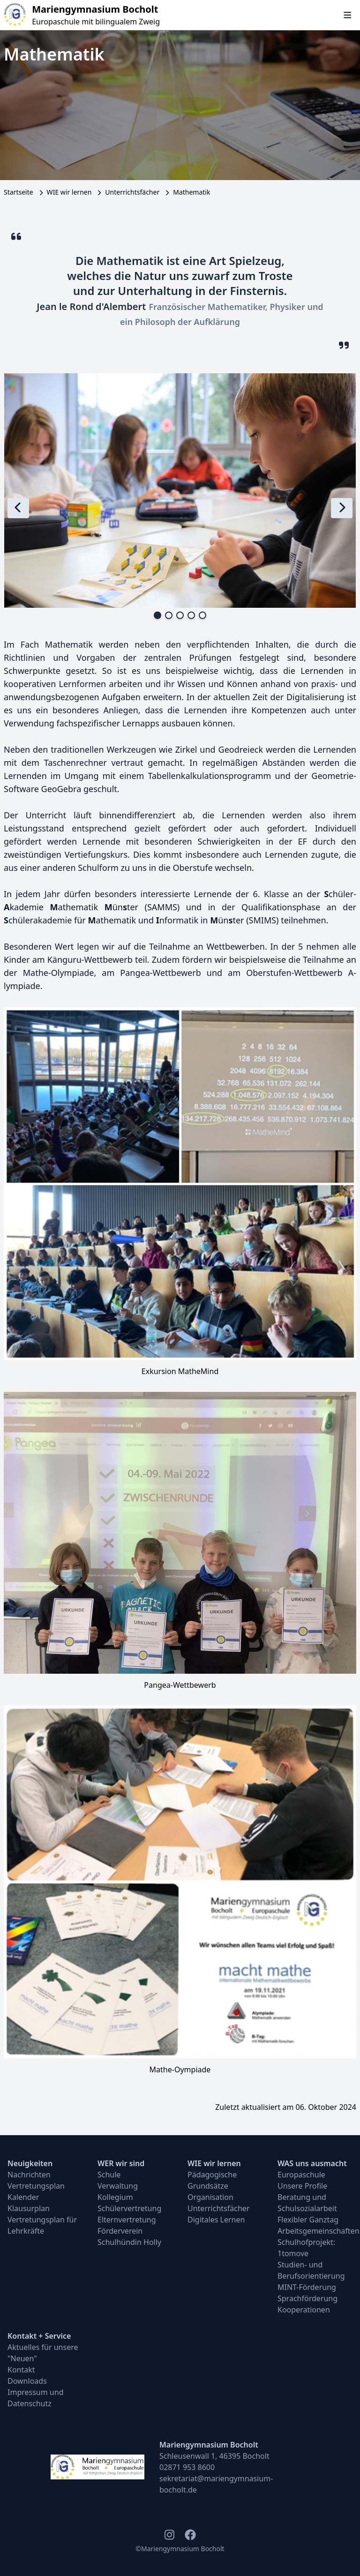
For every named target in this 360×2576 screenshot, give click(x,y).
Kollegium (115, 2197)
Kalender (23, 2197)
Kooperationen (304, 2309)
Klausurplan (29, 2208)
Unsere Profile (302, 2186)
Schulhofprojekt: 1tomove (306, 2248)
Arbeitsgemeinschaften (315, 2231)
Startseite (18, 192)
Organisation (210, 2197)
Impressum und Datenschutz (36, 2398)
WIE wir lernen (69, 192)
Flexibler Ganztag (308, 2219)
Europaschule (301, 2174)
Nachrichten (29, 2174)
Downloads (27, 2381)
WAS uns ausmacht (312, 2163)
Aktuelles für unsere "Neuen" (43, 2353)
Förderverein (120, 2231)
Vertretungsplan (36, 2186)
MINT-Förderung (307, 2287)
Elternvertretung (127, 2219)
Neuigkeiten (30, 2163)
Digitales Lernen (216, 2219)
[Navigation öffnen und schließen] (347, 15)
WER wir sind (121, 2163)
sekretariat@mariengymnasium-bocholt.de (216, 2484)
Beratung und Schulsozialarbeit (307, 2202)
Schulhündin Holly (129, 2242)
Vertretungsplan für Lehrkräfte (42, 2225)
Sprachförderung (308, 2298)
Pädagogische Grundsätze (212, 2180)
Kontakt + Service (39, 2336)
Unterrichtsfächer (132, 192)
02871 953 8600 (187, 2467)
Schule (109, 2174)
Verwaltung (118, 2186)
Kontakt (21, 2369)
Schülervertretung (129, 2208)
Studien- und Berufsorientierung (311, 2270)
